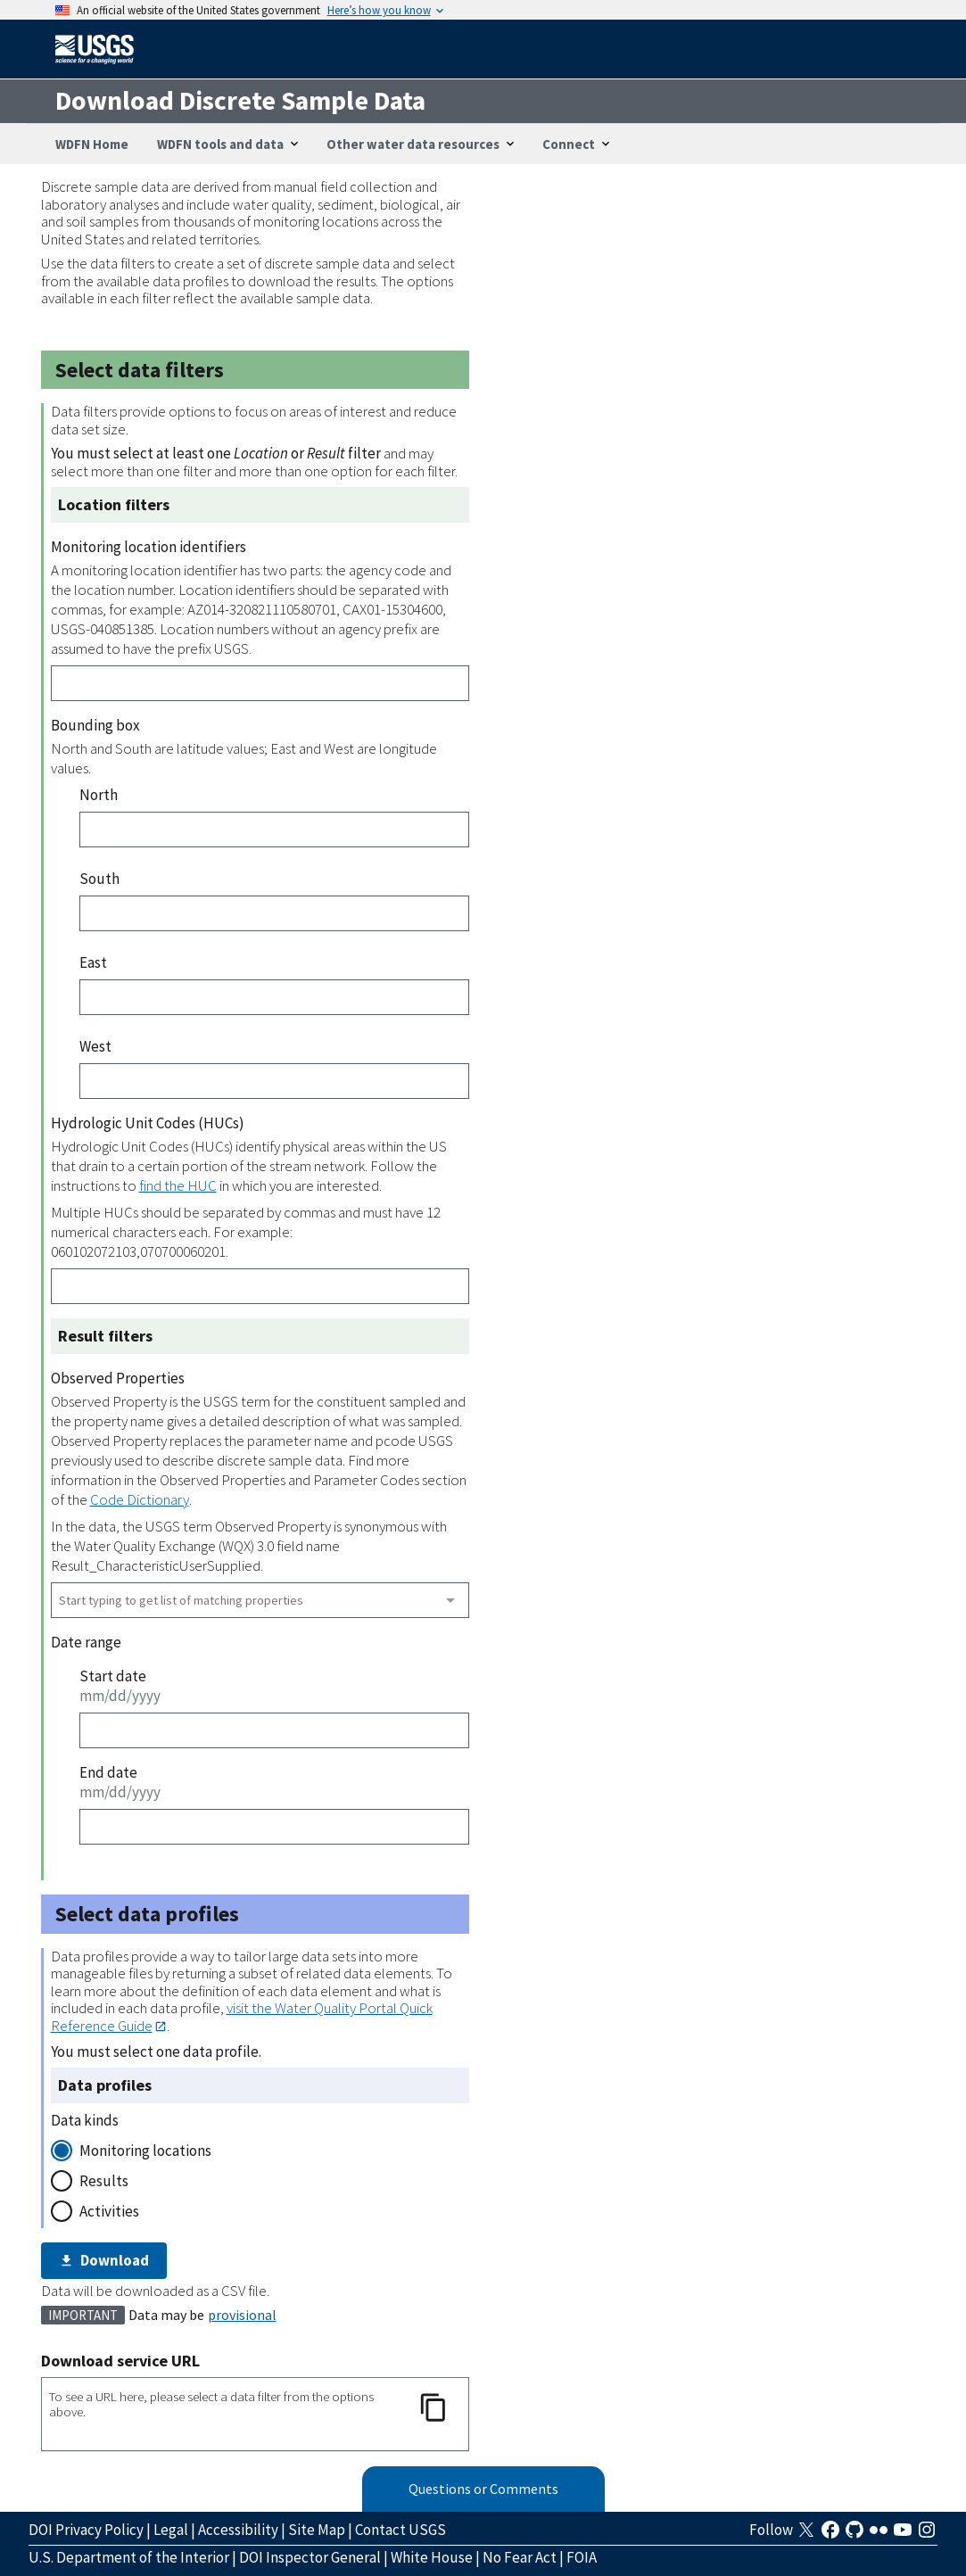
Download (104, 2260)
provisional (242, 2315)
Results (103, 2181)
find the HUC (178, 1185)
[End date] (274, 1827)
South (99, 878)
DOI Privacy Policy (86, 2529)
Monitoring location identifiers (148, 547)
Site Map (316, 2529)
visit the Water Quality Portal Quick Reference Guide (242, 2016)
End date (108, 1772)
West (95, 1046)
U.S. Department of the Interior (129, 2557)
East (93, 962)
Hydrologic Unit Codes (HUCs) (147, 1123)
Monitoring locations (145, 2150)
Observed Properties (118, 1378)
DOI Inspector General (310, 2557)
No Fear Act (520, 2557)
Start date (112, 1676)
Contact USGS (400, 2529)
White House (432, 2557)
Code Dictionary (139, 1499)
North (98, 795)
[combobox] (260, 1600)
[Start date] (274, 1730)
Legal (170, 2529)
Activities (109, 2211)
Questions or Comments (483, 2489)
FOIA (581, 2557)
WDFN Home (91, 144)
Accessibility (238, 2529)
